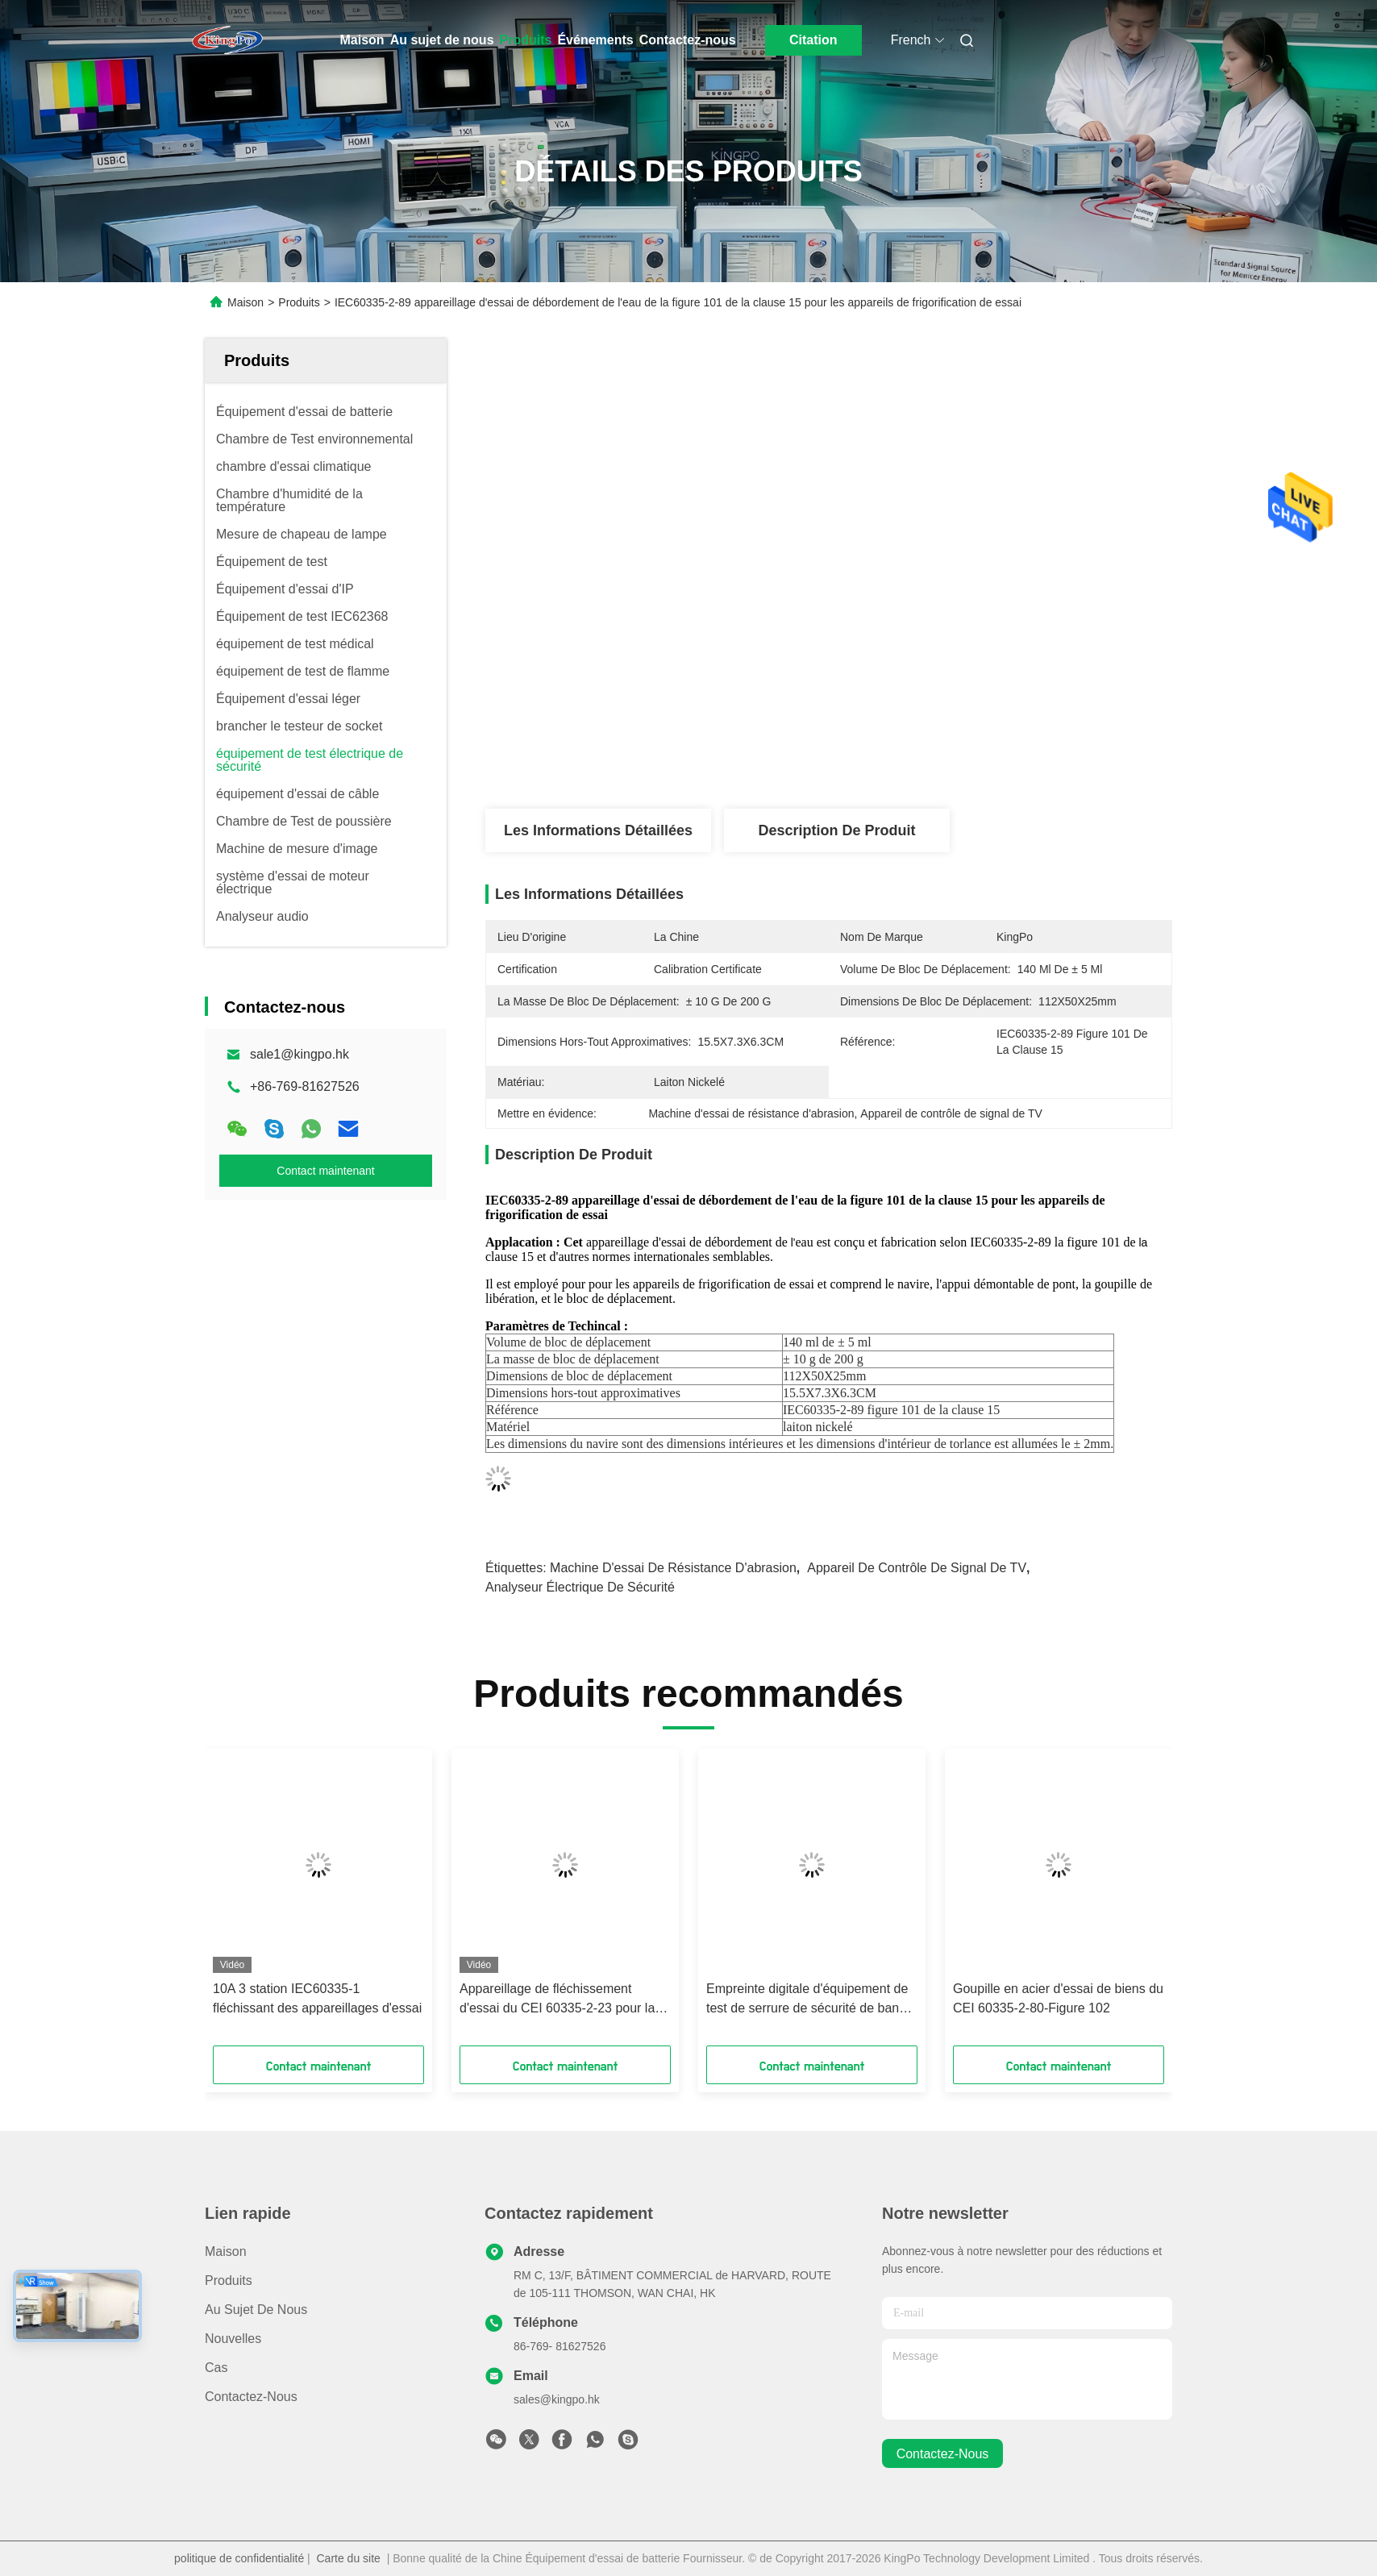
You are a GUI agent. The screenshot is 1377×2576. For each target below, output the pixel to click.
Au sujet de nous (442, 40)
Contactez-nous (687, 40)
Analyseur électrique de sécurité (580, 1587)
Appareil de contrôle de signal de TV (916, 1568)
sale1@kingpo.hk (299, 1054)
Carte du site (349, 2558)
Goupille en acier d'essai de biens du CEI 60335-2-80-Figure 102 (1058, 1998)
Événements (595, 40)
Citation (813, 40)
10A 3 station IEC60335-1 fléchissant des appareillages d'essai (317, 1998)
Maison (362, 40)
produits (228, 2280)
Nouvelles (233, 2338)
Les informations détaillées (598, 830)
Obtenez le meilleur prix (927, 755)
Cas (216, 2367)
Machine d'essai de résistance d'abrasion (673, 1568)
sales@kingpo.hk (557, 2399)
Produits (526, 40)
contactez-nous (943, 2454)
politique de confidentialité (239, 2558)
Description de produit (836, 830)
